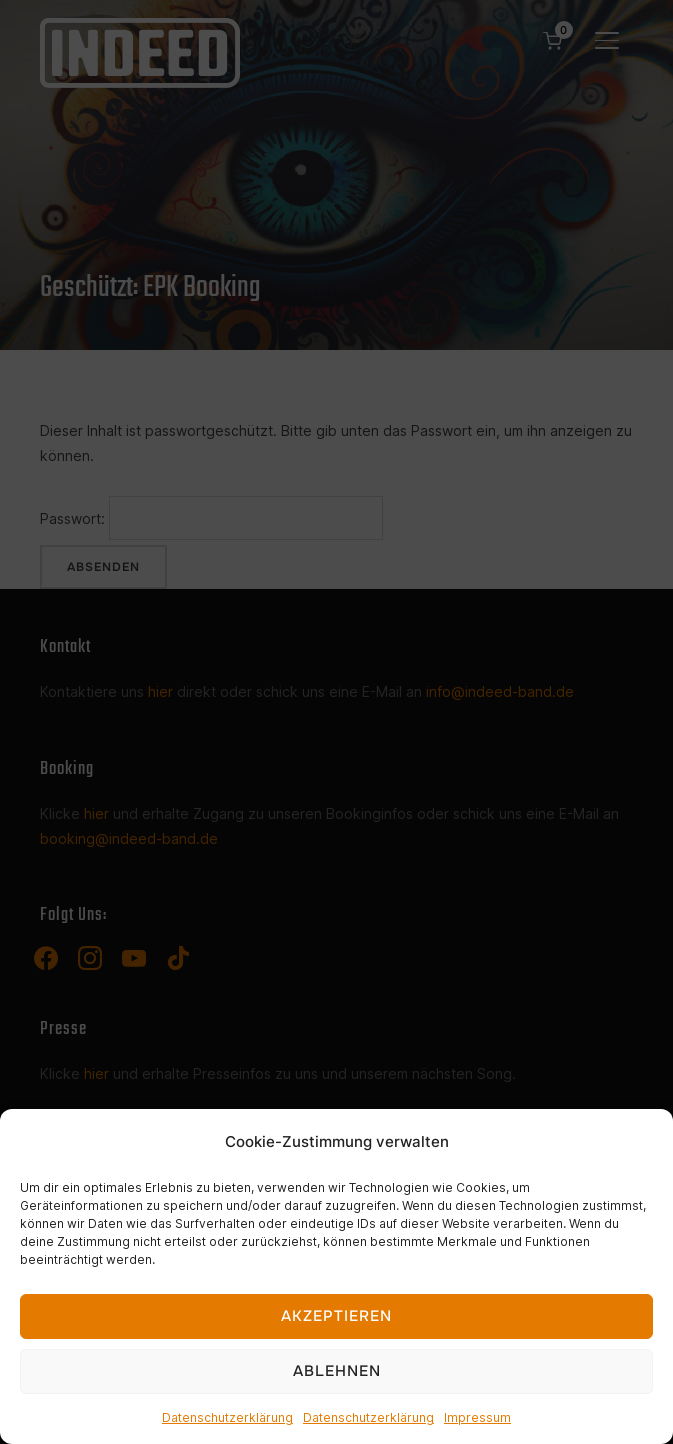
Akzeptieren (336, 1316)
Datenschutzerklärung (227, 1417)
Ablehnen (337, 1371)
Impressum (477, 1417)
